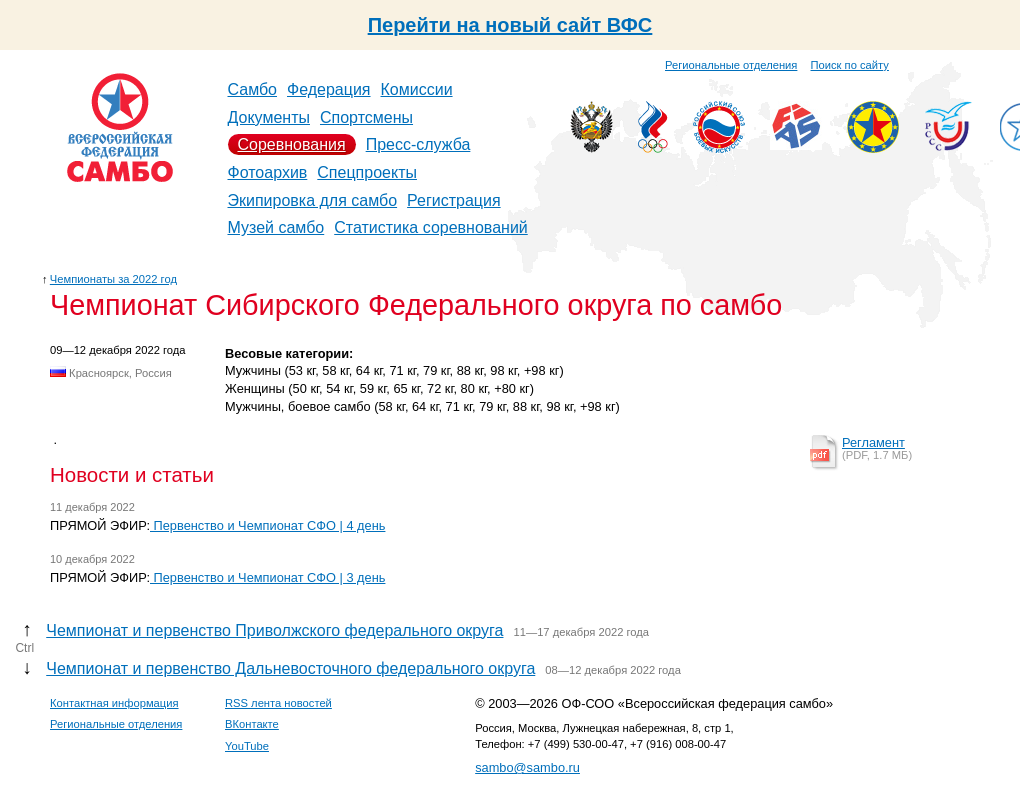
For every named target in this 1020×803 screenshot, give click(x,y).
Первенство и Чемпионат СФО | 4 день (267, 525)
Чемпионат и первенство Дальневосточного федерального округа (290, 668)
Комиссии (417, 89)
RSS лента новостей (278, 703)
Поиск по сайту (850, 65)
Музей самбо (276, 227)
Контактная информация (114, 703)
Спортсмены (366, 117)
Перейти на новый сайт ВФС (510, 25)
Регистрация (454, 200)
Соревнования (292, 144)
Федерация (329, 89)
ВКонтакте (252, 724)
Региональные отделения (731, 65)
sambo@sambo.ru (527, 767)
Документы (269, 117)
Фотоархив (268, 172)
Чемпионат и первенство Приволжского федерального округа (274, 630)
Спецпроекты (367, 172)
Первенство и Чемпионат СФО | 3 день (267, 577)
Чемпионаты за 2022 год (113, 279)
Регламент (873, 442)
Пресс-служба (418, 144)
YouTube (247, 746)
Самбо (253, 89)
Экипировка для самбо (313, 200)
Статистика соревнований (431, 227)
